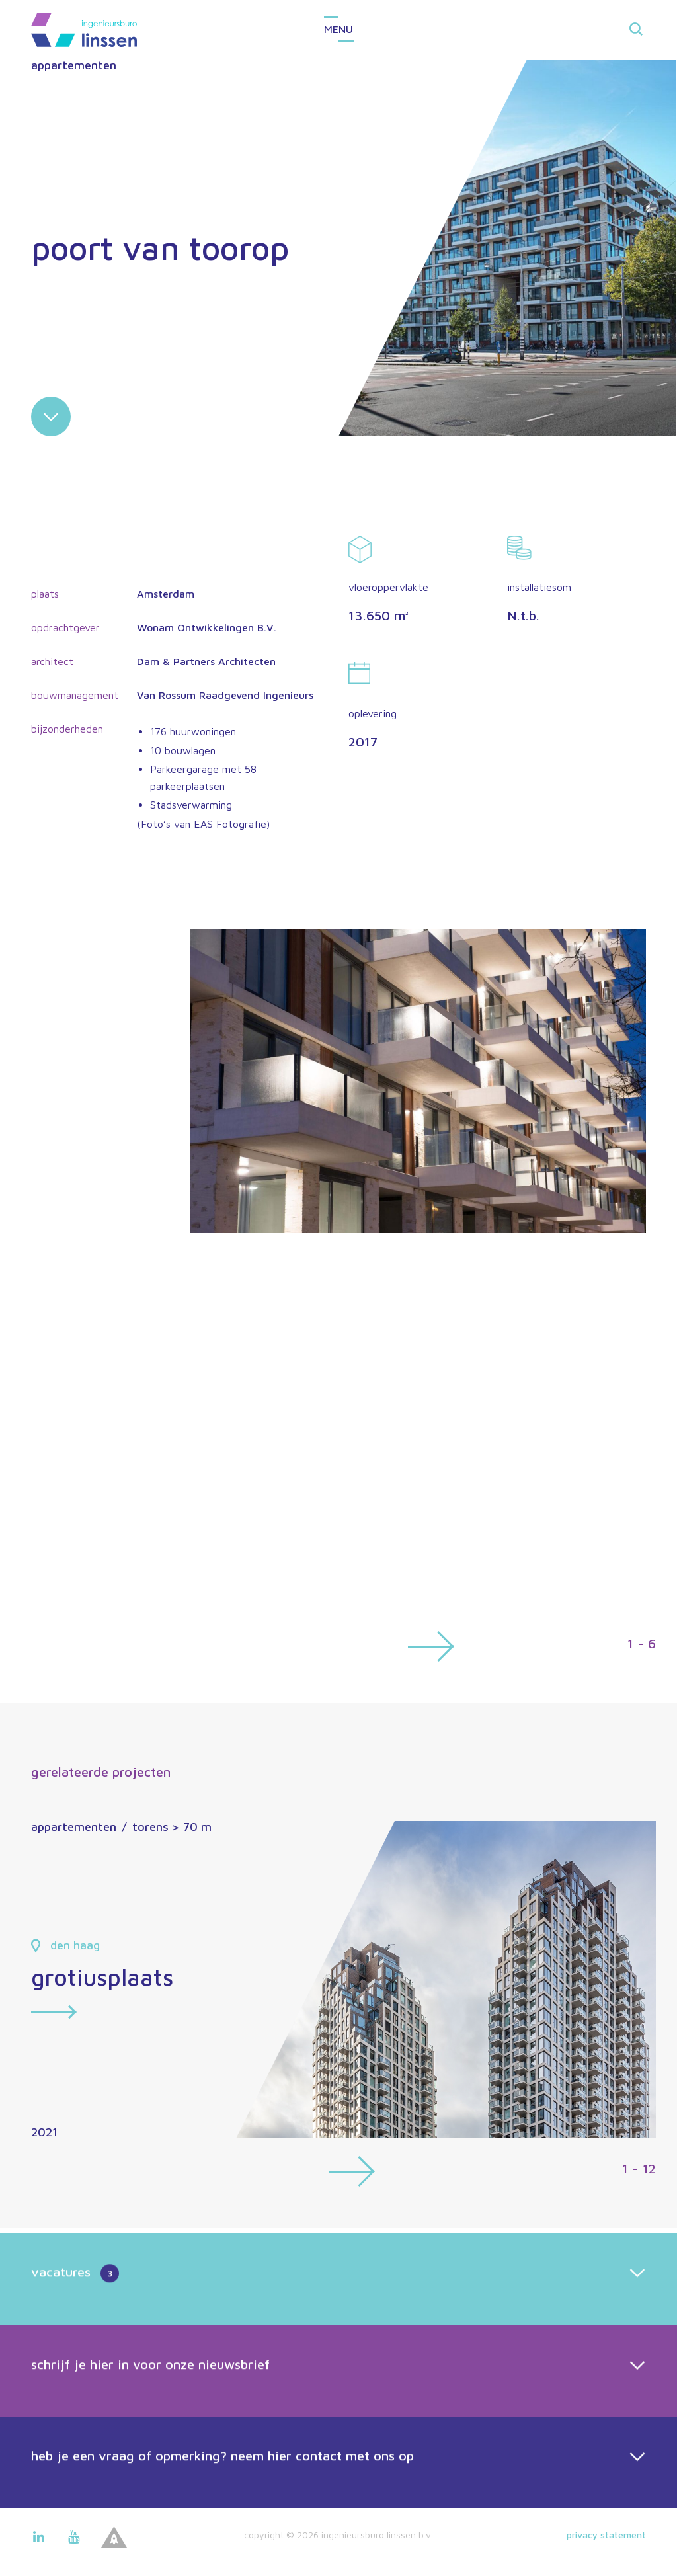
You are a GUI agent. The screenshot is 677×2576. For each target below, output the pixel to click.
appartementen (73, 65)
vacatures (75, 2354)
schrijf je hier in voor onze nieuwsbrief (150, 2444)
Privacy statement (606, 2534)
